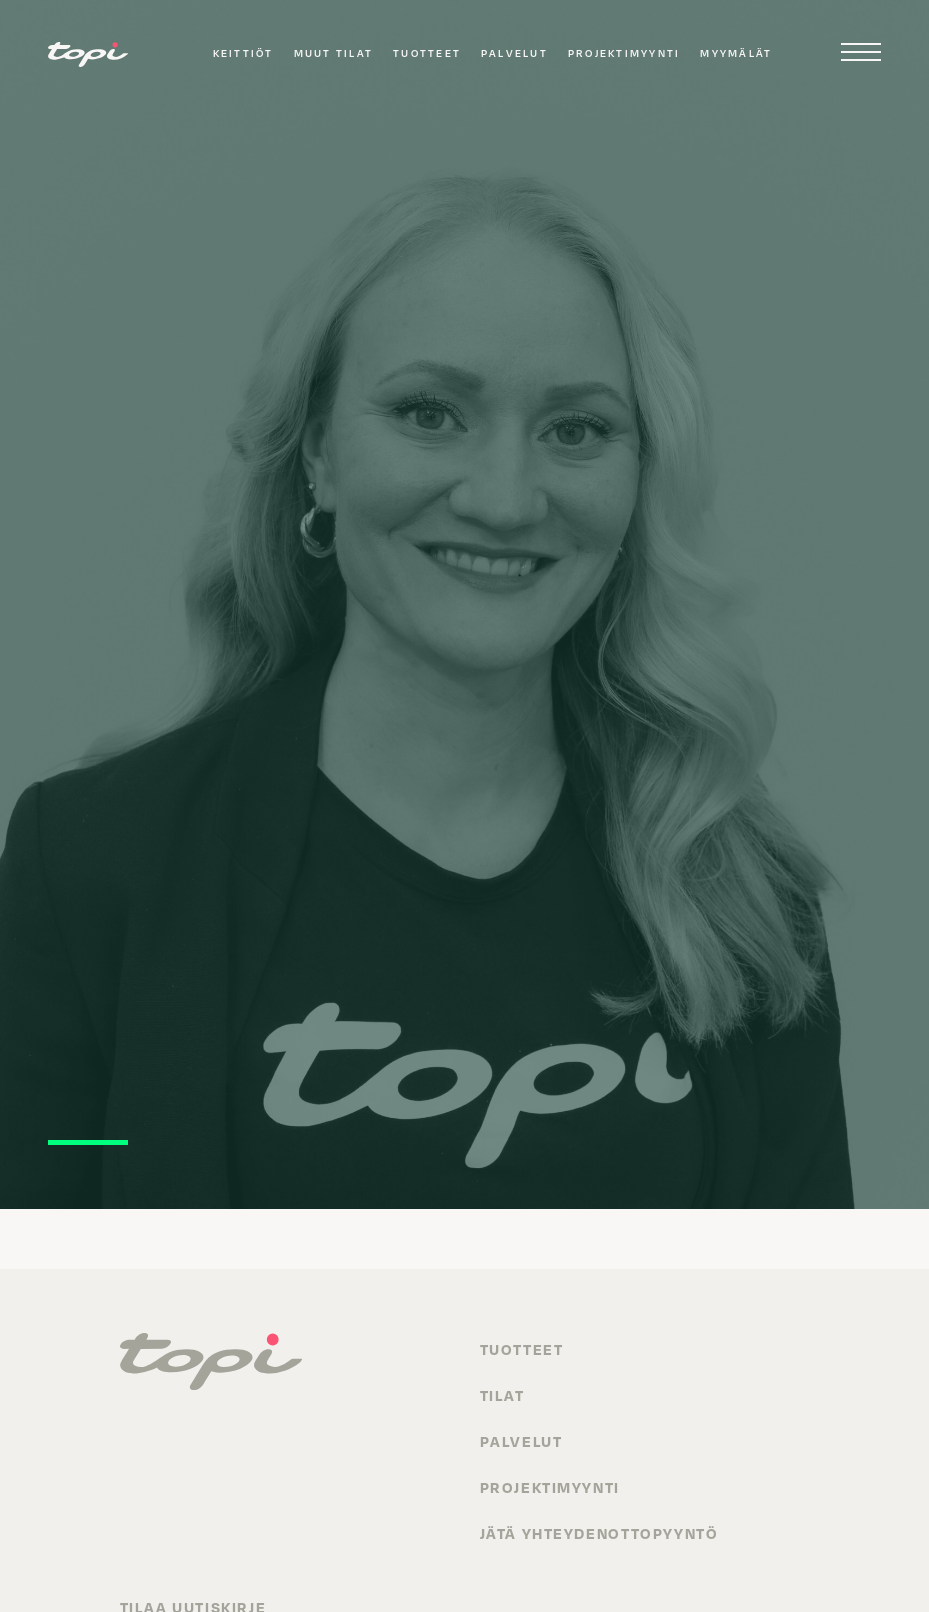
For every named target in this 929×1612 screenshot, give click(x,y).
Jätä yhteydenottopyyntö (599, 1533)
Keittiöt (243, 53)
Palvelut (514, 53)
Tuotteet (427, 53)
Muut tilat (333, 53)
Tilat (502, 1395)
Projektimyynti (624, 53)
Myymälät (736, 53)
